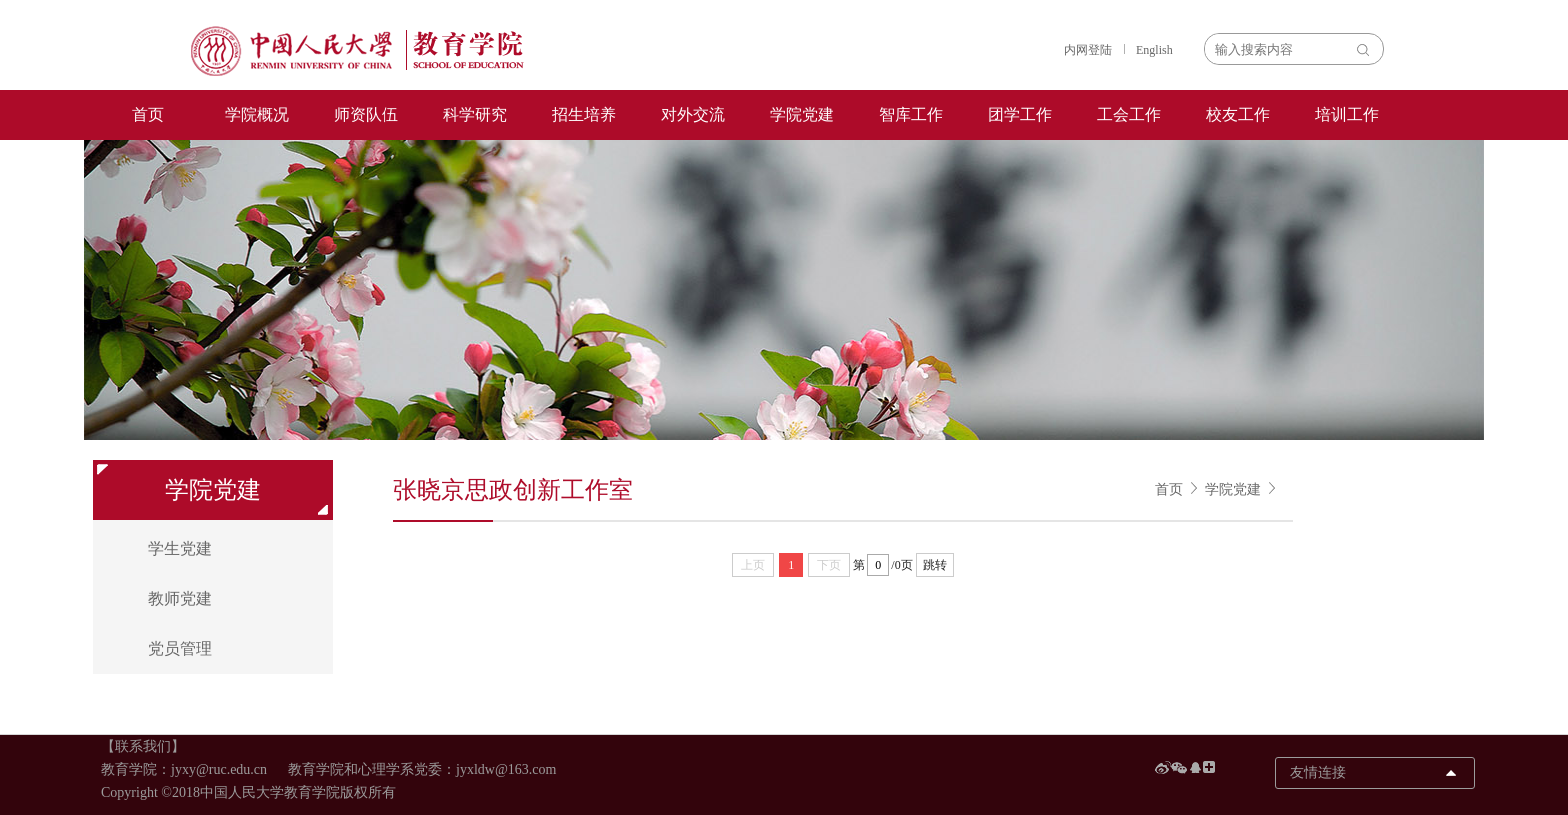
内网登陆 (1088, 50)
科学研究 (475, 114)
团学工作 (1020, 114)
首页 (148, 114)
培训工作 (1347, 114)
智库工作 (911, 114)
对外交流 (693, 114)
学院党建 (802, 114)
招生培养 (584, 114)
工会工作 (1129, 114)
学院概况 (257, 114)
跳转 (935, 565)
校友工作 (1238, 114)
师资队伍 (366, 114)
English (1154, 50)
